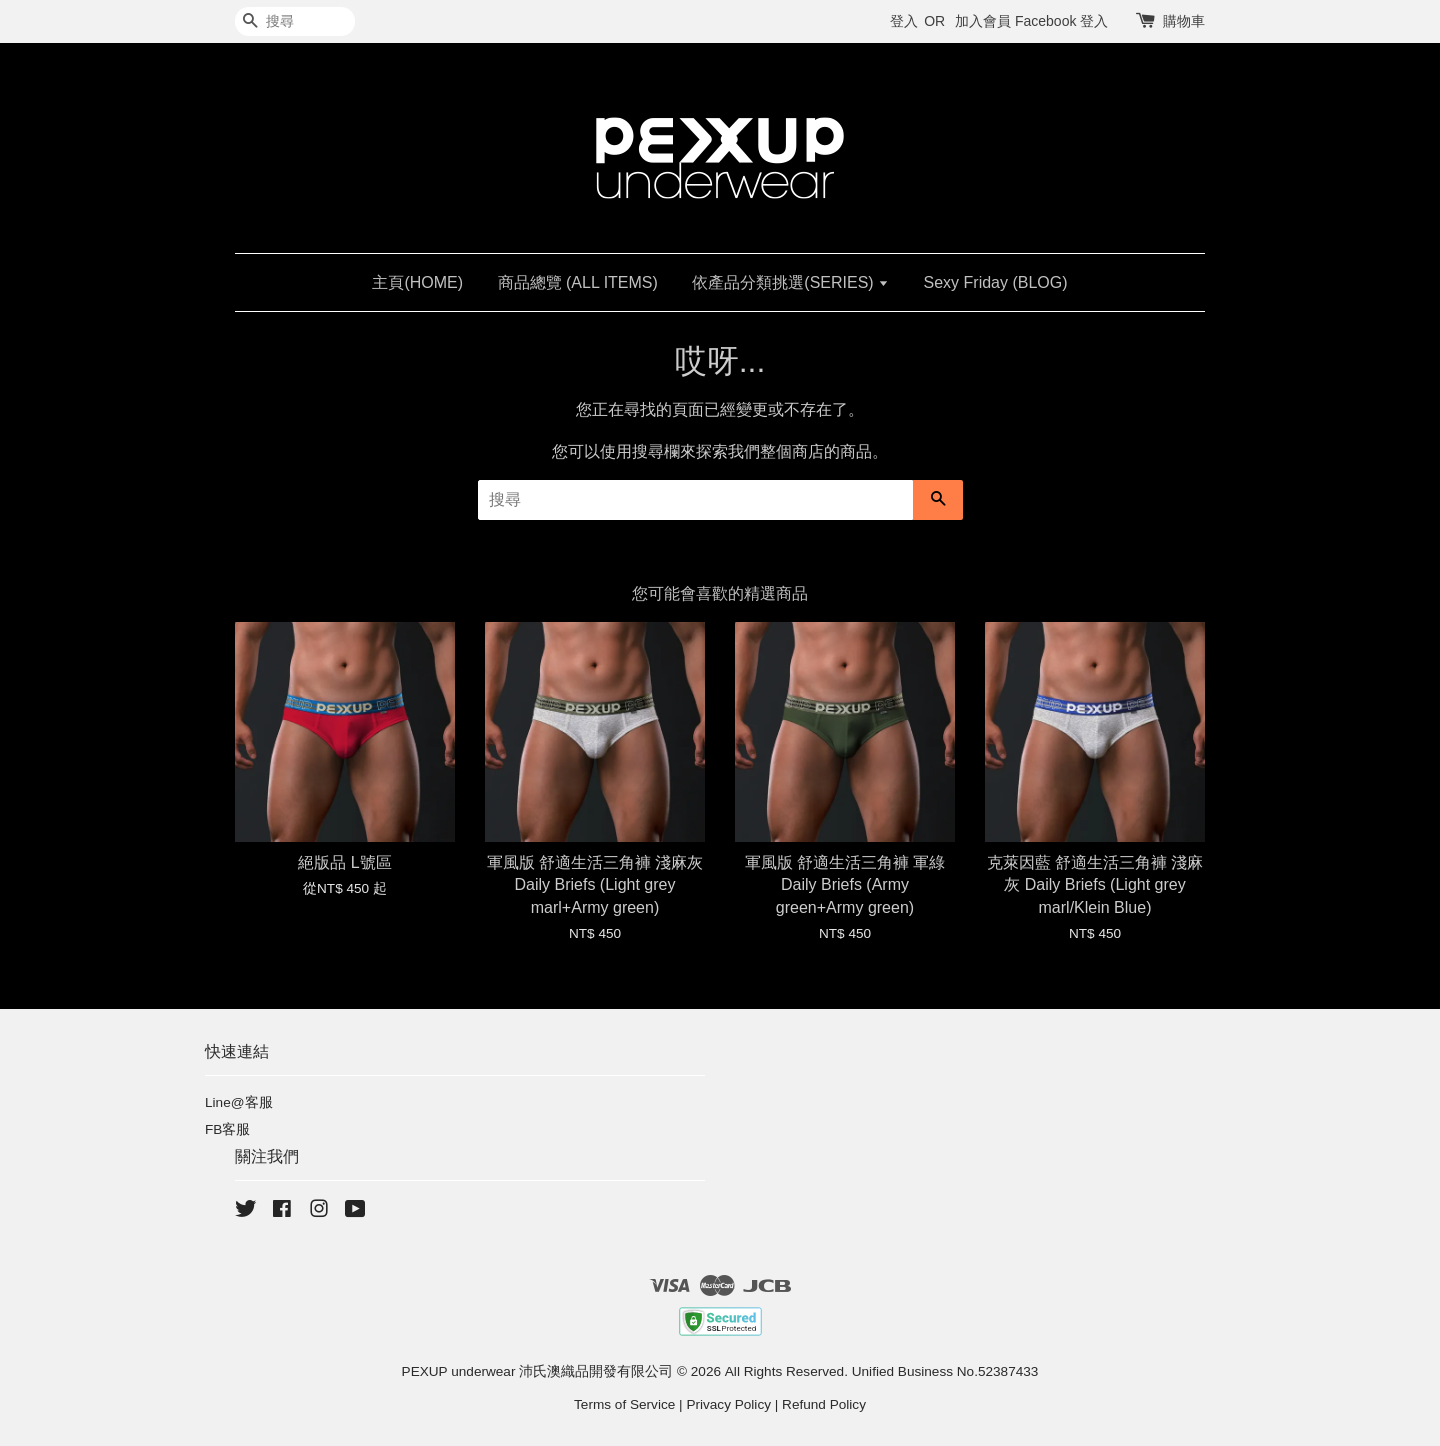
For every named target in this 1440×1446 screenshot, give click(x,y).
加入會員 (983, 21)
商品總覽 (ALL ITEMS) (578, 282)
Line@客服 (239, 1102)
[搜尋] (295, 21)
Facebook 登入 (1061, 21)
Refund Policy (824, 1404)
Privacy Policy (728, 1404)
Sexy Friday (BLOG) (996, 282)
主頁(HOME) (417, 282)
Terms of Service (624, 1404)
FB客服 (227, 1129)
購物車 (1184, 21)
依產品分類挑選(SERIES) (790, 282)
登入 (904, 21)
